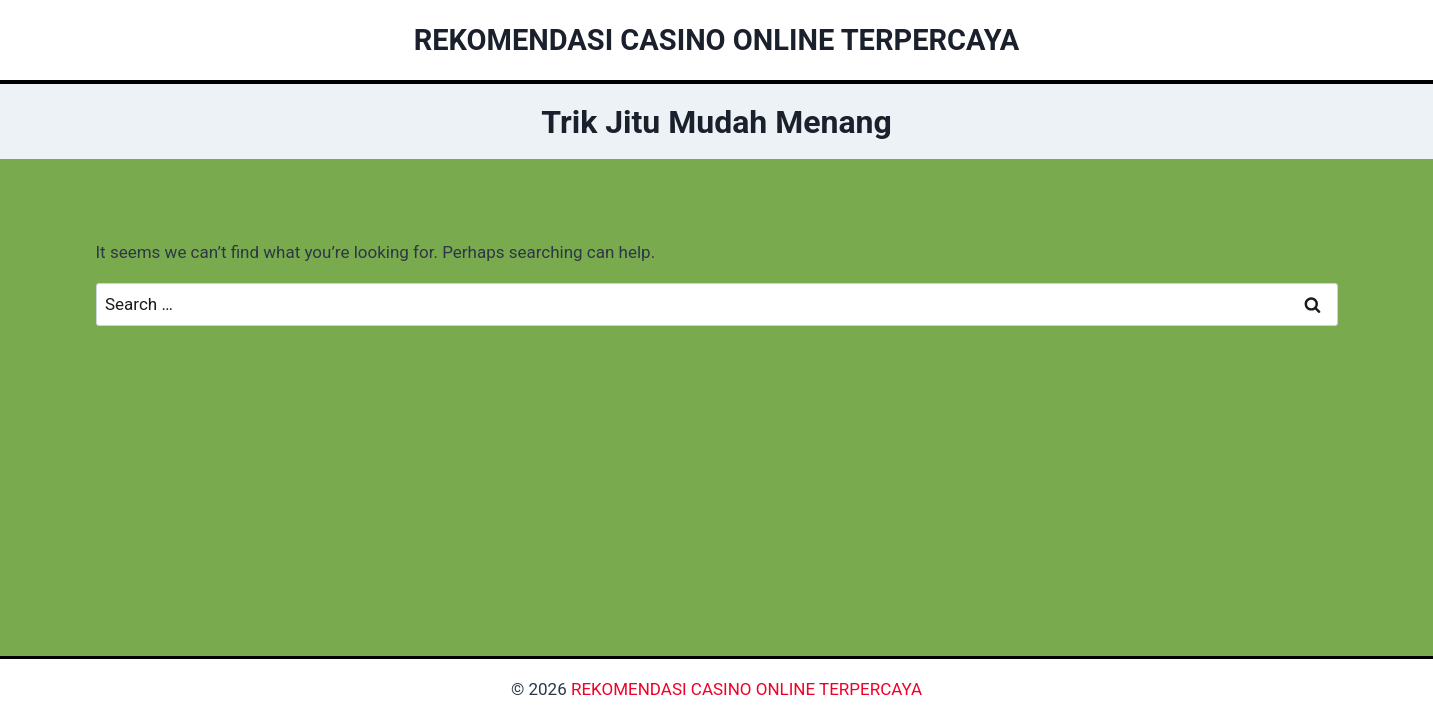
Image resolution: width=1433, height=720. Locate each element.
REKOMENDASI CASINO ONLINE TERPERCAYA (746, 689)
